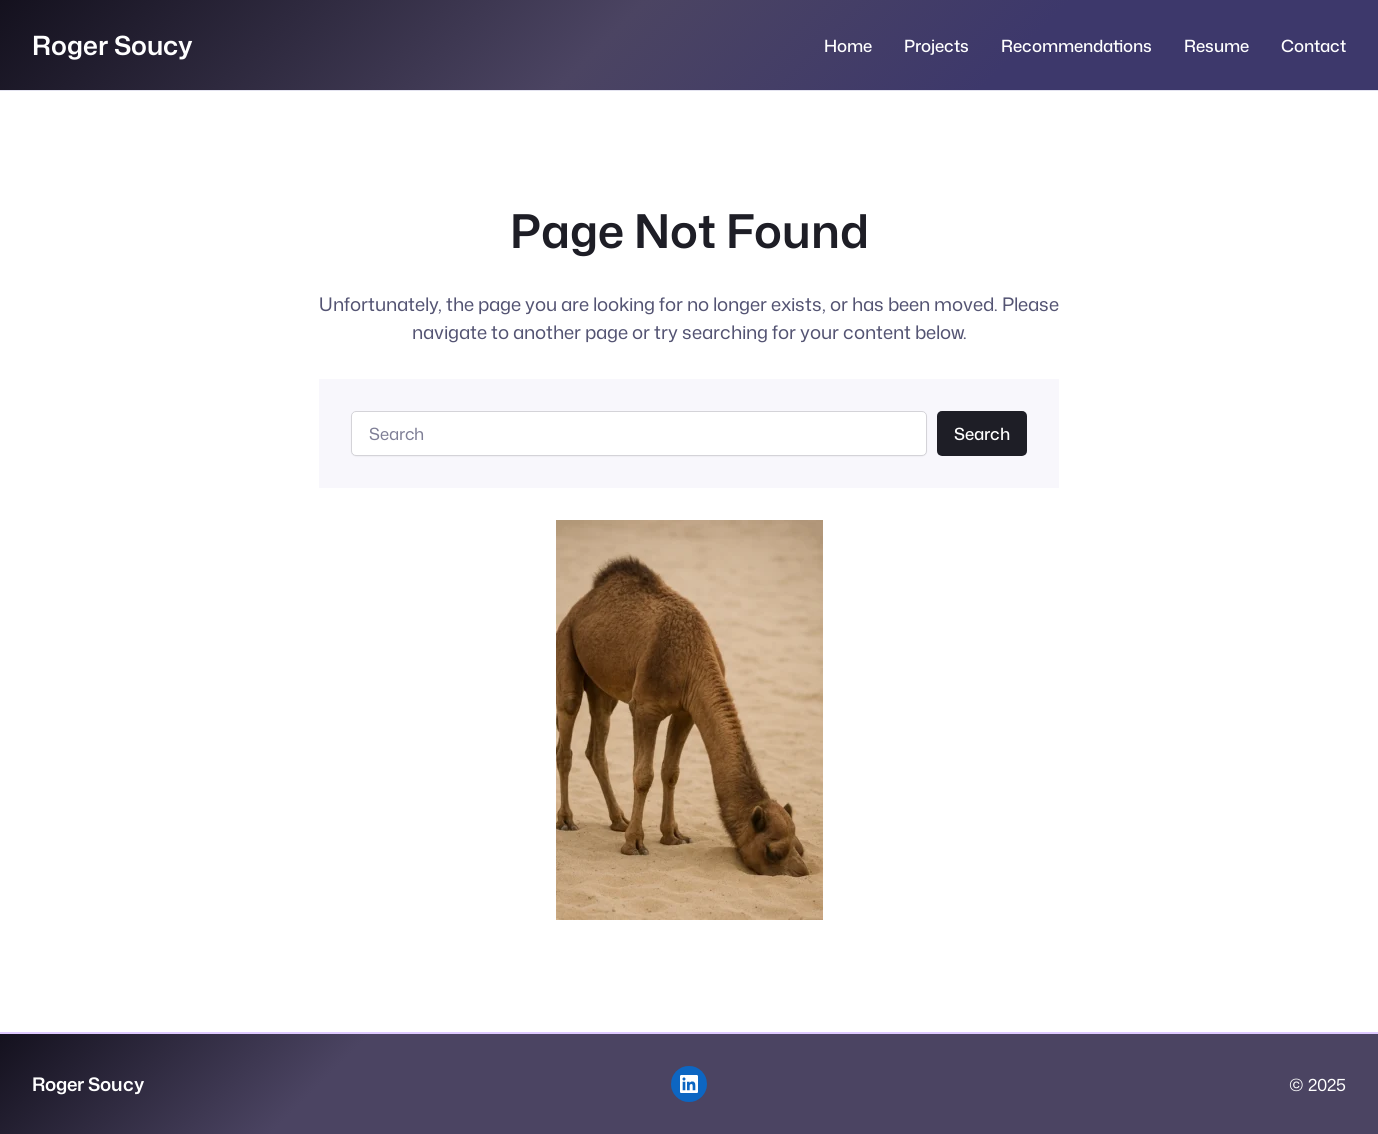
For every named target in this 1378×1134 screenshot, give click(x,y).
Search (982, 433)
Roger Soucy (112, 44)
